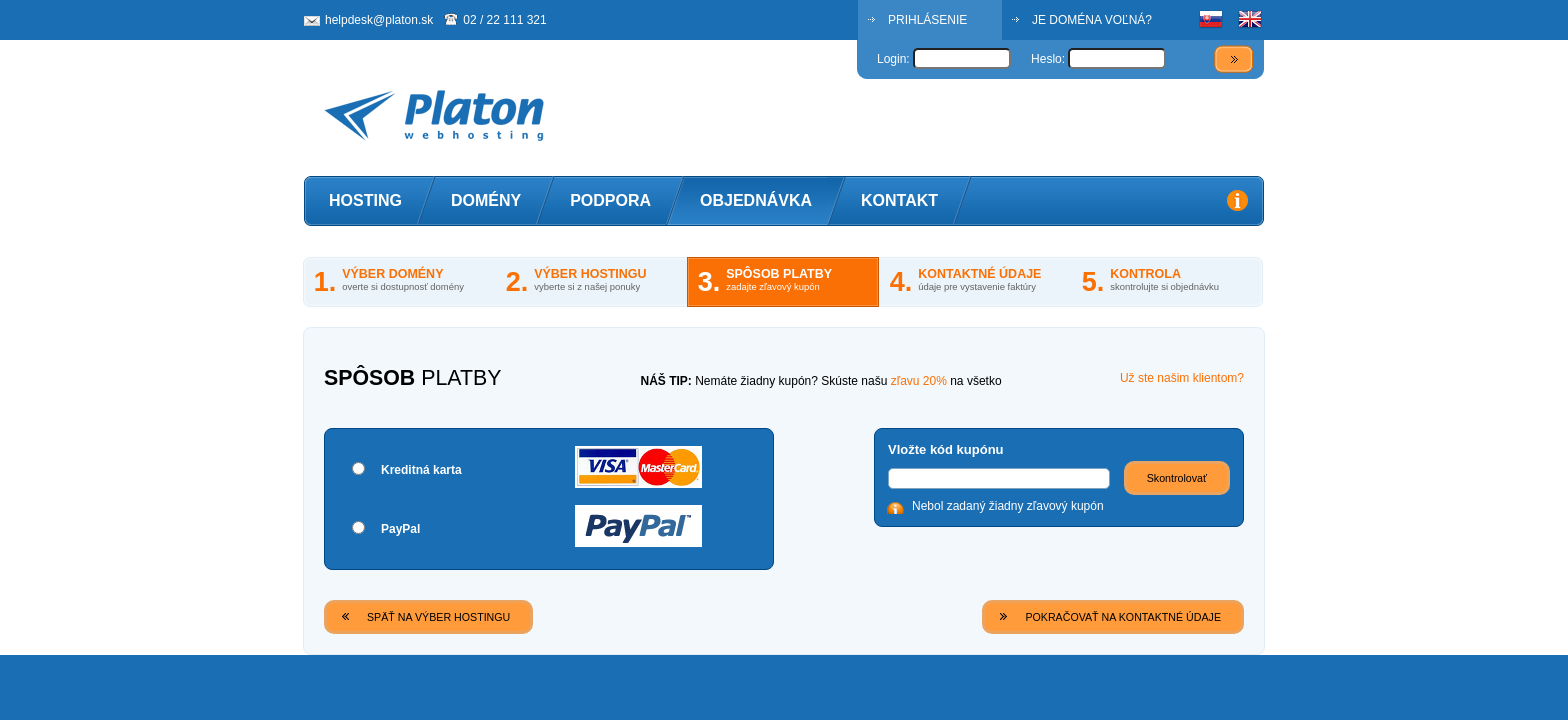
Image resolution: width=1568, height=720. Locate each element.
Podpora (610, 200)
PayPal (400, 529)
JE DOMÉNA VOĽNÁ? (1092, 20)
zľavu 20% (919, 381)
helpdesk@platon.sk (379, 20)
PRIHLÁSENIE (927, 20)
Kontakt (899, 200)
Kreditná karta (421, 470)
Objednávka (756, 200)
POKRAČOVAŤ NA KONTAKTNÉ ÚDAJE (1123, 617)
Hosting (365, 200)
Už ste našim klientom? (1182, 378)
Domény (486, 200)
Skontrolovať (1177, 478)
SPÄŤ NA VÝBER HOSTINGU (438, 617)
